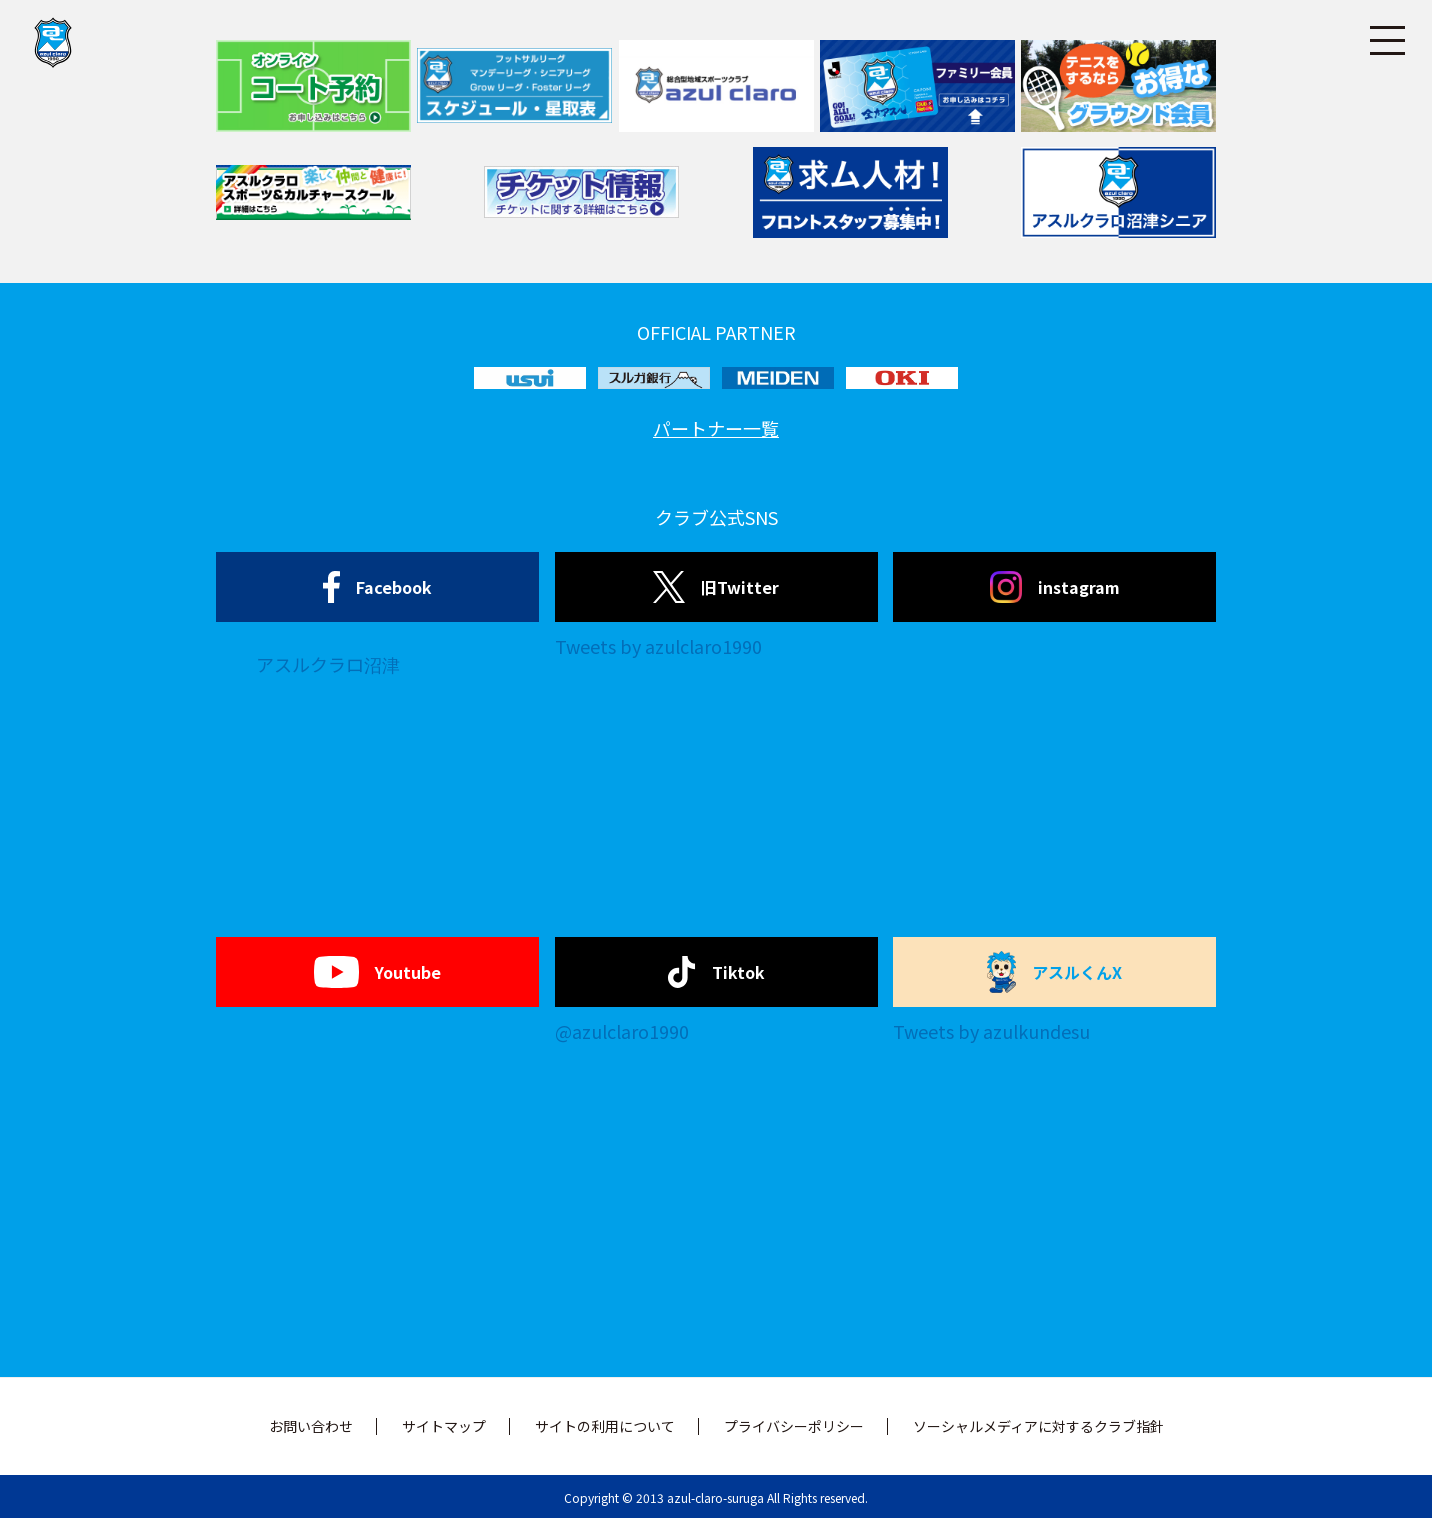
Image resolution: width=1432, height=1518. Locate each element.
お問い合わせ (311, 1426)
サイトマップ (444, 1426)
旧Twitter (715, 587)
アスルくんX (1055, 972)
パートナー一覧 (716, 428)
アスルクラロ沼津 (328, 664)
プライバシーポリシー (794, 1426)
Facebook (377, 587)
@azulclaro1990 (622, 1031)
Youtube (377, 972)
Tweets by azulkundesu (991, 1031)
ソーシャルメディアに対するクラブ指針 (1038, 1426)
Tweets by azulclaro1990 (658, 646)
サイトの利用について (605, 1426)
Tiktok (716, 972)
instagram (1055, 587)
